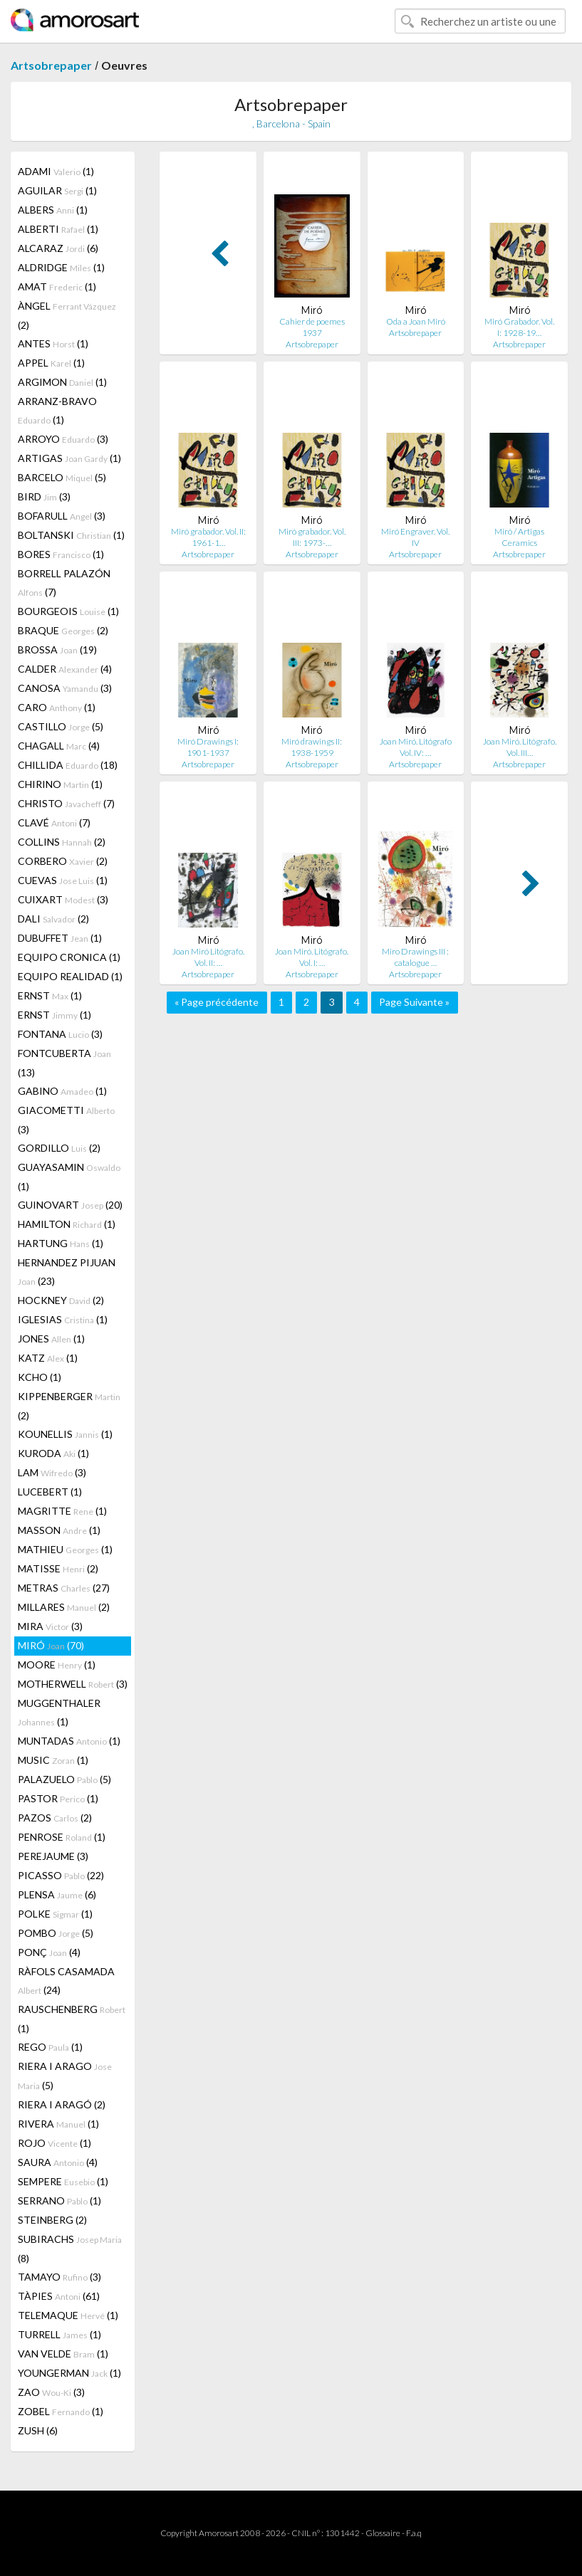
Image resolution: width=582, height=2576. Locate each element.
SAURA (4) (58, 2162)
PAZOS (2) (55, 1818)
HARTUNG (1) (60, 1243)
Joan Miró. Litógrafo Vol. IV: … (416, 747)
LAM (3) (52, 1472)
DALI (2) (53, 919)
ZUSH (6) (38, 2430)
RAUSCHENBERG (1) (71, 2018)
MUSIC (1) (53, 1760)
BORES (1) (61, 554)
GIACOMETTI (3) (66, 1119)
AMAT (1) (57, 286)
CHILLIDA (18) (68, 765)
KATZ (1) (48, 1358)
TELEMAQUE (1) (68, 2315)
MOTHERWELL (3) (73, 1684)
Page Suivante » (414, 1002)
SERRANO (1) (59, 2200)
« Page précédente (217, 1002)
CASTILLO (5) (60, 726)
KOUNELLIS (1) (65, 1434)
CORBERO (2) (63, 861)
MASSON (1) (59, 1530)
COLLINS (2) (61, 842)
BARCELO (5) (62, 477)
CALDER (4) (65, 669)
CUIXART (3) (63, 899)
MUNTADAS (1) (69, 1741)
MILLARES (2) (64, 1607)
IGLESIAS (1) (63, 1319)
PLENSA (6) (57, 1894)
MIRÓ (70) (51, 1645)
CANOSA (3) (65, 688)
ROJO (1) (54, 2143)
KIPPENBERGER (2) (69, 1405)
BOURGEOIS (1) (68, 611)
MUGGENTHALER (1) (59, 1712)
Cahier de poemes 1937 (312, 327)
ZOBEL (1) (60, 2411)
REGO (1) (50, 2047)
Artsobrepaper (51, 65)
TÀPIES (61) (59, 2296)
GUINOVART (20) (70, 1205)
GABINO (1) (62, 1091)
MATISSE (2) (58, 1568)
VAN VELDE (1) (63, 2354)
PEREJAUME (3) (53, 1856)
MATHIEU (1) (65, 1549)
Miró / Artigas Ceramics (519, 537)
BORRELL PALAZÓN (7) (64, 582)
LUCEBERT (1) (50, 1492)
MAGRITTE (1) (62, 1511)
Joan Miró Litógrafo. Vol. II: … (208, 957)
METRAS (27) (64, 1588)
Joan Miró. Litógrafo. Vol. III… (519, 747)
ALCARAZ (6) (58, 248)
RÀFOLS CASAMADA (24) (66, 1980)
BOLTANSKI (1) (71, 535)
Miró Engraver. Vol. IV (415, 537)
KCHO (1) (39, 1377)
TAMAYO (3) (59, 2277)
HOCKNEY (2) (61, 1300)
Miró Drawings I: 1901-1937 (208, 747)
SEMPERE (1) (63, 2181)
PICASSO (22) (61, 1875)
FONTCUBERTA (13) (64, 1062)
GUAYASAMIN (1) (69, 1176)
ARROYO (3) (63, 439)
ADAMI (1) (56, 171)
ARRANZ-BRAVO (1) (57, 410)
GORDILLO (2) (59, 1148)
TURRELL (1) (59, 2334)
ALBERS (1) (53, 210)
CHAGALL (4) (59, 746)
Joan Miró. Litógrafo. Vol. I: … (311, 957)
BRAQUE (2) (63, 630)
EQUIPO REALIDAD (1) (70, 976)
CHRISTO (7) (66, 803)
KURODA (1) (53, 1453)
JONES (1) (51, 1338)
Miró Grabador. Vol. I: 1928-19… (519, 327)
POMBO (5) (55, 1933)
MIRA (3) (50, 1626)
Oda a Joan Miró (415, 321)
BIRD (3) (44, 496)
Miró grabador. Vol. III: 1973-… (312, 537)
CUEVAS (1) (63, 880)
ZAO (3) (51, 2392)
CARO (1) (56, 707)
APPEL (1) (51, 363)
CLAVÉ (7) (54, 822)
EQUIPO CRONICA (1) (69, 957)
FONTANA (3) (60, 1034)
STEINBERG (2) (52, 2220)
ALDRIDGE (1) (61, 267)
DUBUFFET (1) (60, 938)
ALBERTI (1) (58, 229)
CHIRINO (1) (60, 784)
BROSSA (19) (57, 649)
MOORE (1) (56, 1664)
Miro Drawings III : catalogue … (415, 957)
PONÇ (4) (49, 1952)
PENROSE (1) (61, 1837)
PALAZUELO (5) (64, 1779)
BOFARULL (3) (61, 516)
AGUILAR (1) (57, 190)
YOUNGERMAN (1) (69, 2373)
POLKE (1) (55, 1914)
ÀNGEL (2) (67, 315)
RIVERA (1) (58, 2124)
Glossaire (382, 2533)
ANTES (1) (53, 343)
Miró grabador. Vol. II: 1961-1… (208, 537)
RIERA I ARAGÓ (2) (61, 2104)
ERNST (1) (50, 995)
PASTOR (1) (58, 1798)
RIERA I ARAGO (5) (65, 2075)
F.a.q (414, 2533)
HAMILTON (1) (66, 1224)
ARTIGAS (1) (69, 458)
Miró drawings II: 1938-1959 (311, 747)
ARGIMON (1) (62, 382)
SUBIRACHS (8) (70, 2248)
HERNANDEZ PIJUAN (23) (66, 1271)
